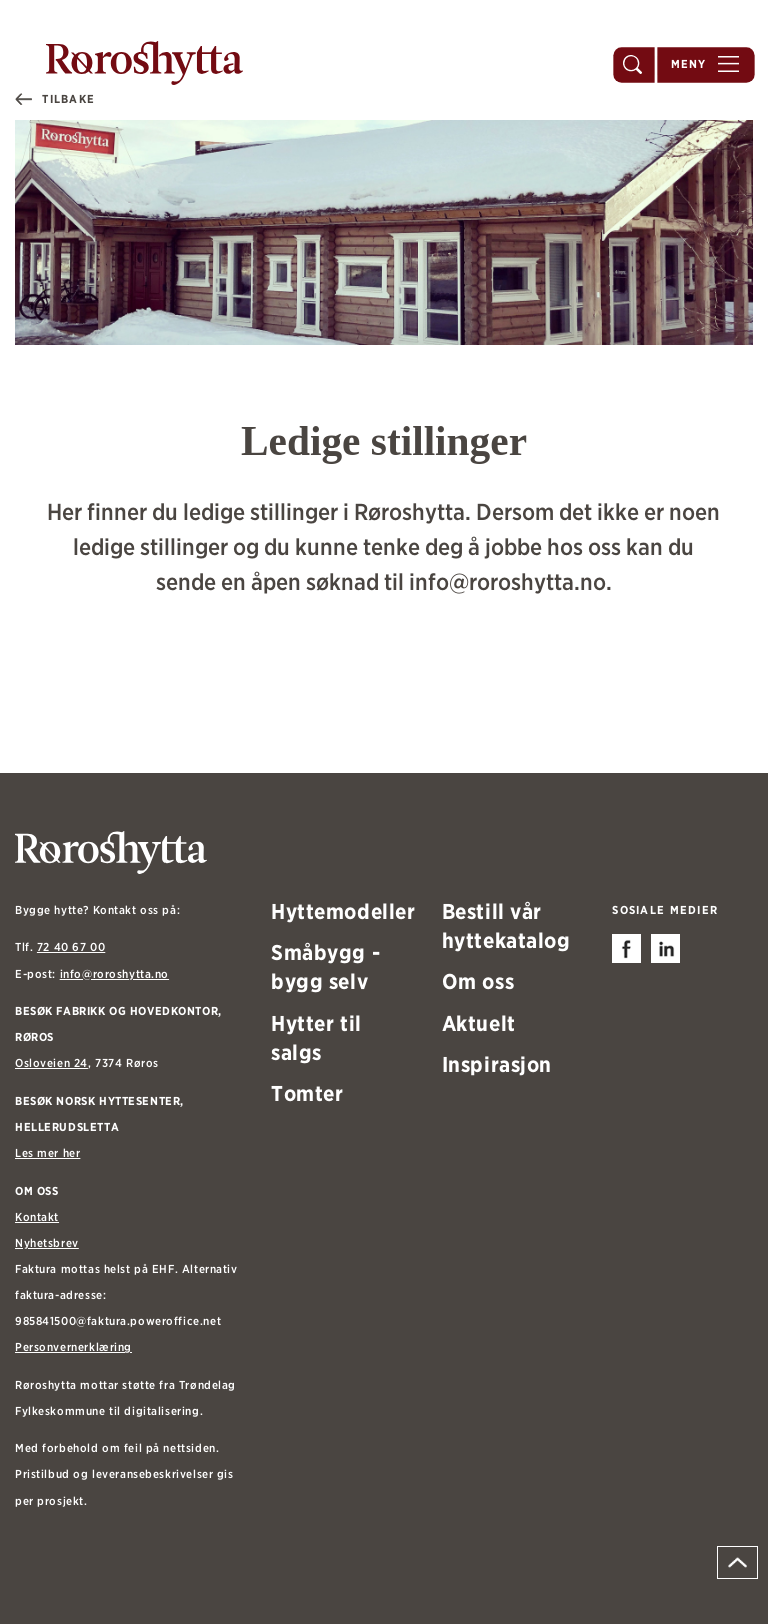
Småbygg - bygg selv (325, 966)
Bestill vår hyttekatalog (506, 925)
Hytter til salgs (316, 1037)
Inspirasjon (497, 1064)
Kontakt (37, 1217)
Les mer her (47, 1153)
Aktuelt (479, 1023)
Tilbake (68, 99)
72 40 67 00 (71, 947)
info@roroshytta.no (114, 974)
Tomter (307, 1093)
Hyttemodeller (343, 911)
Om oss (478, 981)
